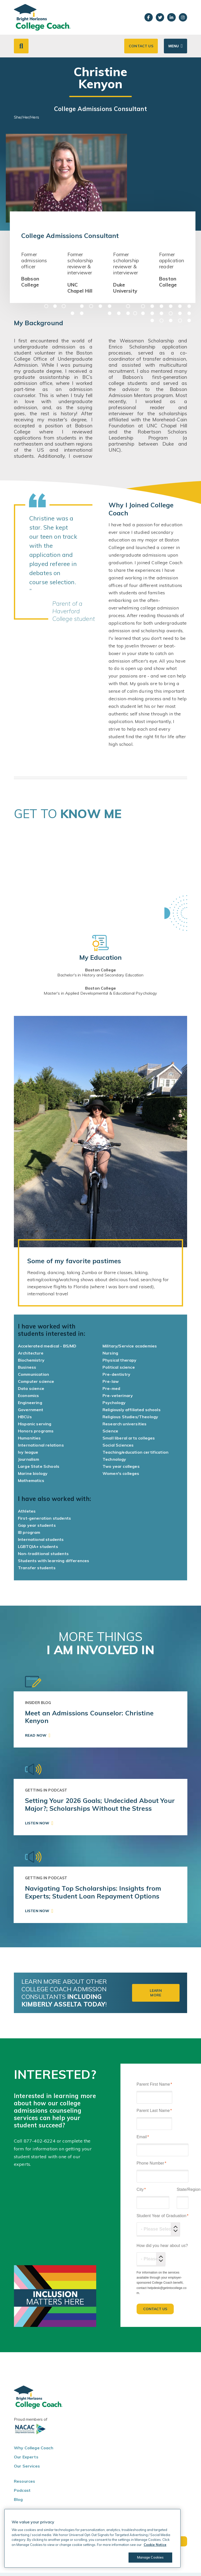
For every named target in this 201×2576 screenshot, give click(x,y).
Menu (173, 46)
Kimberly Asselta (51, 1956)
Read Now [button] (36, 1755)
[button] (21, 46)
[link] (55, 1723)
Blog (18, 2451)
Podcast (22, 2442)
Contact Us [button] (141, 46)
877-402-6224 (40, 2093)
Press (20, 2466)
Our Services (27, 2417)
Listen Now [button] (128, 1755)
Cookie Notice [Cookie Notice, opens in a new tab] (155, 2545)
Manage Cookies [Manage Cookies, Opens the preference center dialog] (148, 2557)
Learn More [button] (156, 1944)
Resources (24, 2433)
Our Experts (26, 2408)
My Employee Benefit (35, 2475)
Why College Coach (33, 2399)
